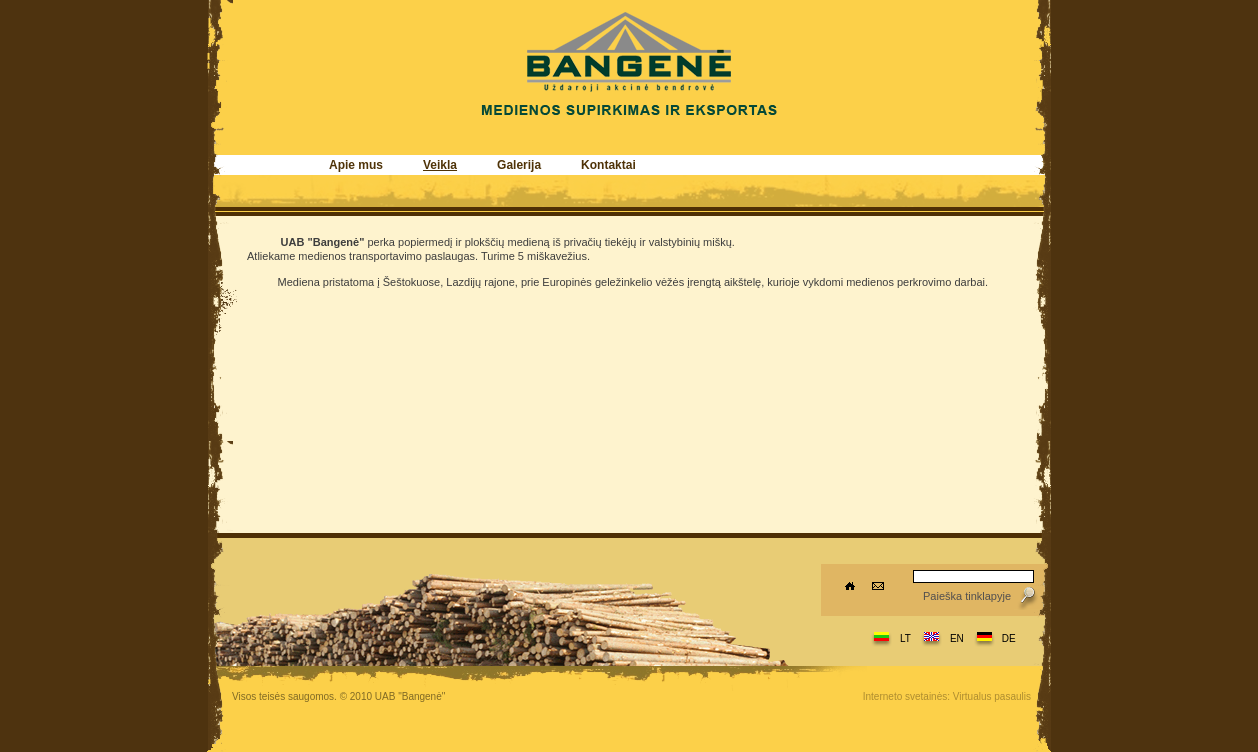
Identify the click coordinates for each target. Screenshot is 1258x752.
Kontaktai (608, 165)
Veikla (440, 165)
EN (957, 638)
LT (905, 638)
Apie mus (356, 165)
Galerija (519, 165)
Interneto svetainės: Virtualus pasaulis (947, 696)
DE (1009, 638)
